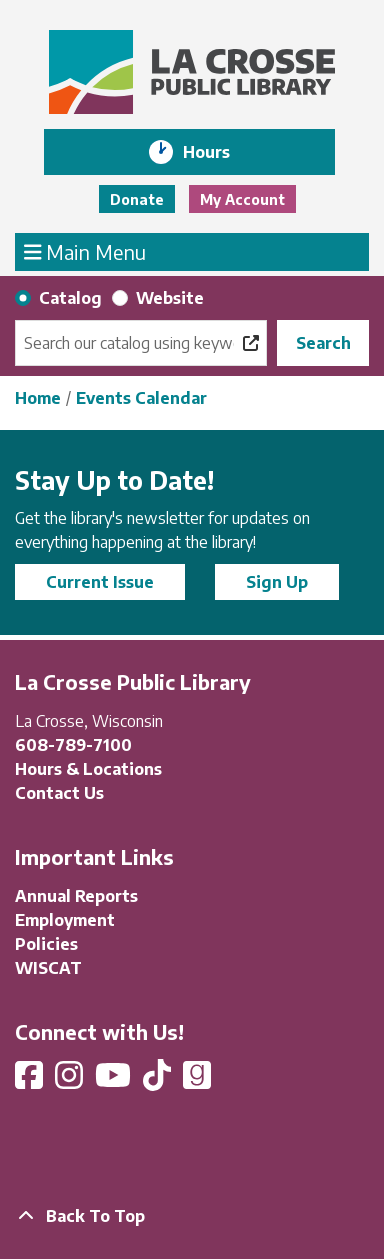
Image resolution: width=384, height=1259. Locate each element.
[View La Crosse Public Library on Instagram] (71, 1081)
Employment (65, 920)
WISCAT (48, 968)
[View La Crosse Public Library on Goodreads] (197, 1081)
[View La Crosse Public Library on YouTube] (115, 1081)
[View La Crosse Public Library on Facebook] (31, 1081)
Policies (46, 944)
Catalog (70, 298)
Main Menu (85, 251)
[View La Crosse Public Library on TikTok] (159, 1081)
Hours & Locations (88, 769)
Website (170, 298)
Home (38, 398)
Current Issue (100, 582)
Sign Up (277, 582)
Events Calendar (141, 398)
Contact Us (59, 793)
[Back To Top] (192, 1216)
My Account (242, 199)
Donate (137, 199)
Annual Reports (76, 896)
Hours (220, 152)
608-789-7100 (73, 745)
